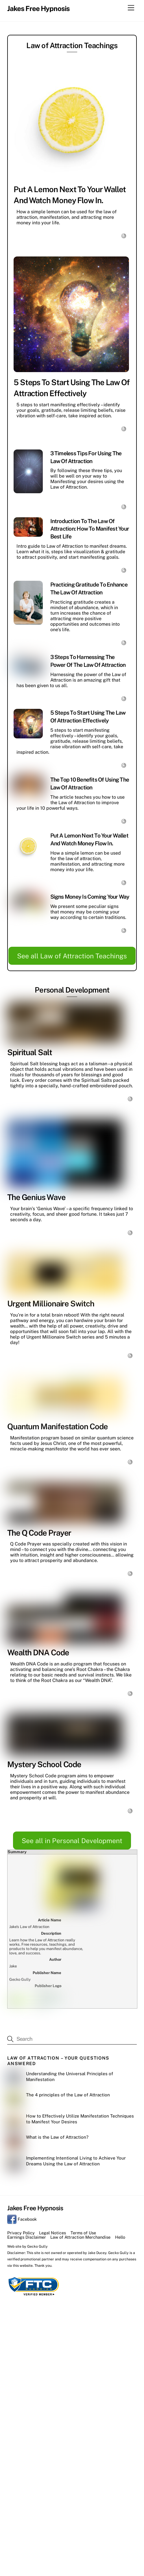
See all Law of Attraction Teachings (72, 956)
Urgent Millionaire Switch (50, 1303)
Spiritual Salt (29, 1052)
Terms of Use (83, 2232)
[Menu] (131, 8)
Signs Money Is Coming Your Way (90, 896)
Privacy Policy (21, 2232)
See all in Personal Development (72, 1841)
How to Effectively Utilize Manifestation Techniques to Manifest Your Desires (80, 2118)
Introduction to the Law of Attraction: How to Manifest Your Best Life (89, 529)
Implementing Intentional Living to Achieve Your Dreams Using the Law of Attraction (76, 2161)
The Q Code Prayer (39, 1532)
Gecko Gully (37, 2246)
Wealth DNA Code (38, 1652)
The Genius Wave (36, 1197)
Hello (120, 2237)
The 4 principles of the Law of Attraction (68, 2094)
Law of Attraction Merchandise (80, 2237)
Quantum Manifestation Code (57, 1426)
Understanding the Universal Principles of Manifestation (69, 2076)
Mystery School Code (44, 1764)
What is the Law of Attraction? (57, 2137)
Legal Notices (52, 2232)
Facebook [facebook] (22, 2219)
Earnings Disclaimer (26, 2237)
